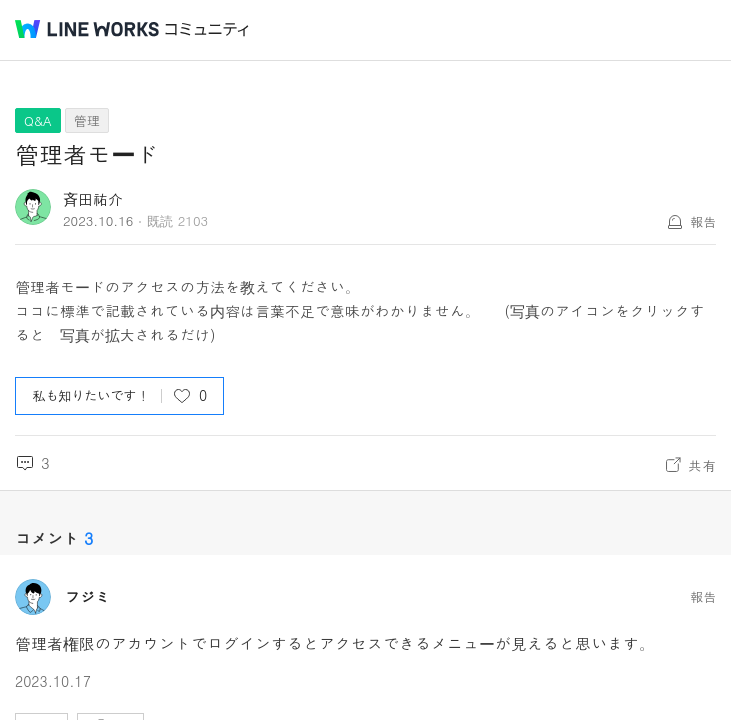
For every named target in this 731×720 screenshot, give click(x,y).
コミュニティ (207, 29)
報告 (703, 221)
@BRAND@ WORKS (87, 29)
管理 (87, 120)
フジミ (87, 597)
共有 (702, 465)
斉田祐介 (93, 198)
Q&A (38, 120)
